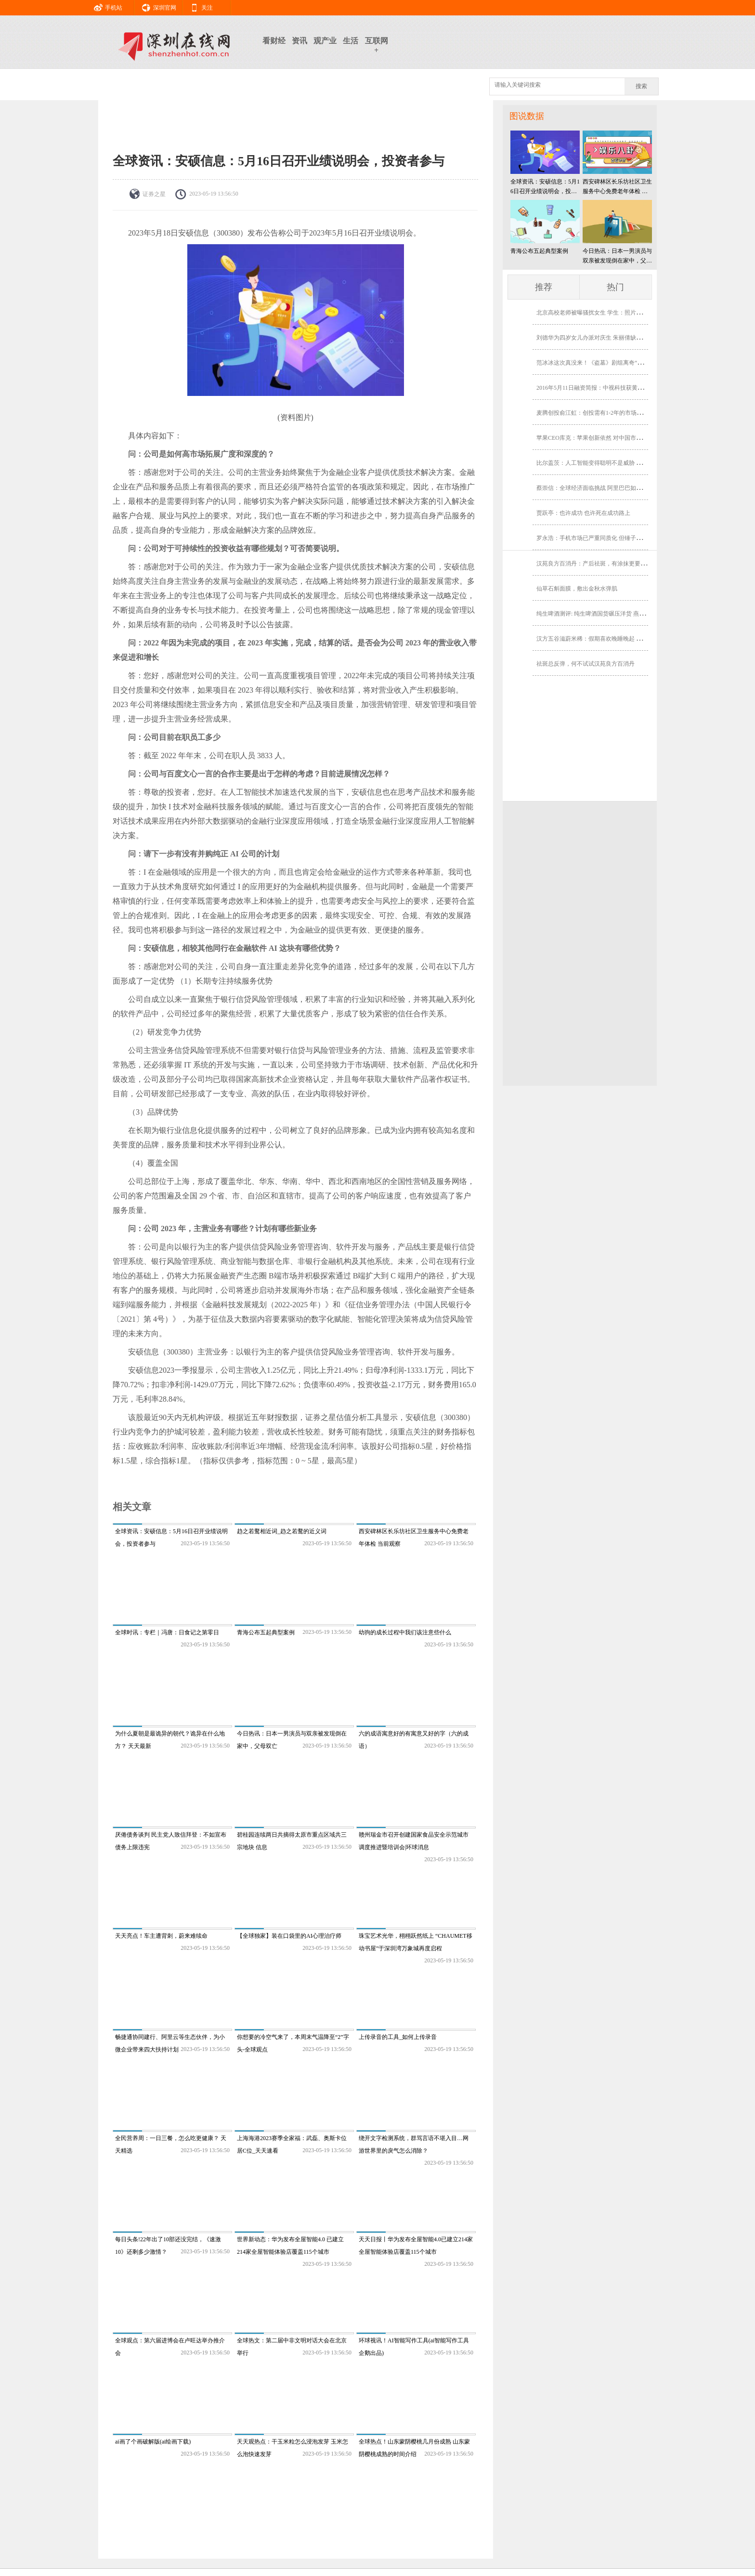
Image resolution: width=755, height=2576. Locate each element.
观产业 (325, 41)
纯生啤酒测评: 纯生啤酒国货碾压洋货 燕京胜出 (596, 613)
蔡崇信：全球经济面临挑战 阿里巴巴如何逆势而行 (600, 488)
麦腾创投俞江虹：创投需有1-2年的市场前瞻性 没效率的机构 (613, 412)
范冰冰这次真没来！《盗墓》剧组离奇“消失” (593, 362)
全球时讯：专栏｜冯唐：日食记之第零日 (167, 1632)
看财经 (274, 41)
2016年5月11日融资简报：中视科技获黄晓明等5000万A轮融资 (614, 387)
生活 (350, 41)
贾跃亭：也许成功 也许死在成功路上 (583, 513)
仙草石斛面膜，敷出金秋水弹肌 (576, 588)
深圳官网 (155, 6)
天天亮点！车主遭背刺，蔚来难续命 (161, 1935)
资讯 (299, 41)
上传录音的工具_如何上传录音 (398, 2037)
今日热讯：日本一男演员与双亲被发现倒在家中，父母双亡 (617, 256)
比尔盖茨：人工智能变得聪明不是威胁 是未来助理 (600, 463)
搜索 (641, 86)
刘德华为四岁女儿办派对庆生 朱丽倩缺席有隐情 (597, 337)
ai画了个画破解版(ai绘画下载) (153, 2441)
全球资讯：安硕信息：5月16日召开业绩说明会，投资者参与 (545, 187)
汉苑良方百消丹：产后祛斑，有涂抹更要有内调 (597, 563)
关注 (198, 6)
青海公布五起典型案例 (266, 1632)
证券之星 (154, 194)
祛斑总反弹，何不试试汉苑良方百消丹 (585, 663)
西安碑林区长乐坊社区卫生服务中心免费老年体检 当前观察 (617, 187)
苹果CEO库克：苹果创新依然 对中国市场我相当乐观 (603, 437)
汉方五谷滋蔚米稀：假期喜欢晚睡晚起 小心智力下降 (603, 638)
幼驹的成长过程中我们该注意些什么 (405, 1632)
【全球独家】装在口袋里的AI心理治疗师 (289, 1935)
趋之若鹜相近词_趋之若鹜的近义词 (281, 1531)
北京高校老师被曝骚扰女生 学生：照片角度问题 (597, 312)
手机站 (104, 6)
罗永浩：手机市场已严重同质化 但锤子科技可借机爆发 (606, 538)
